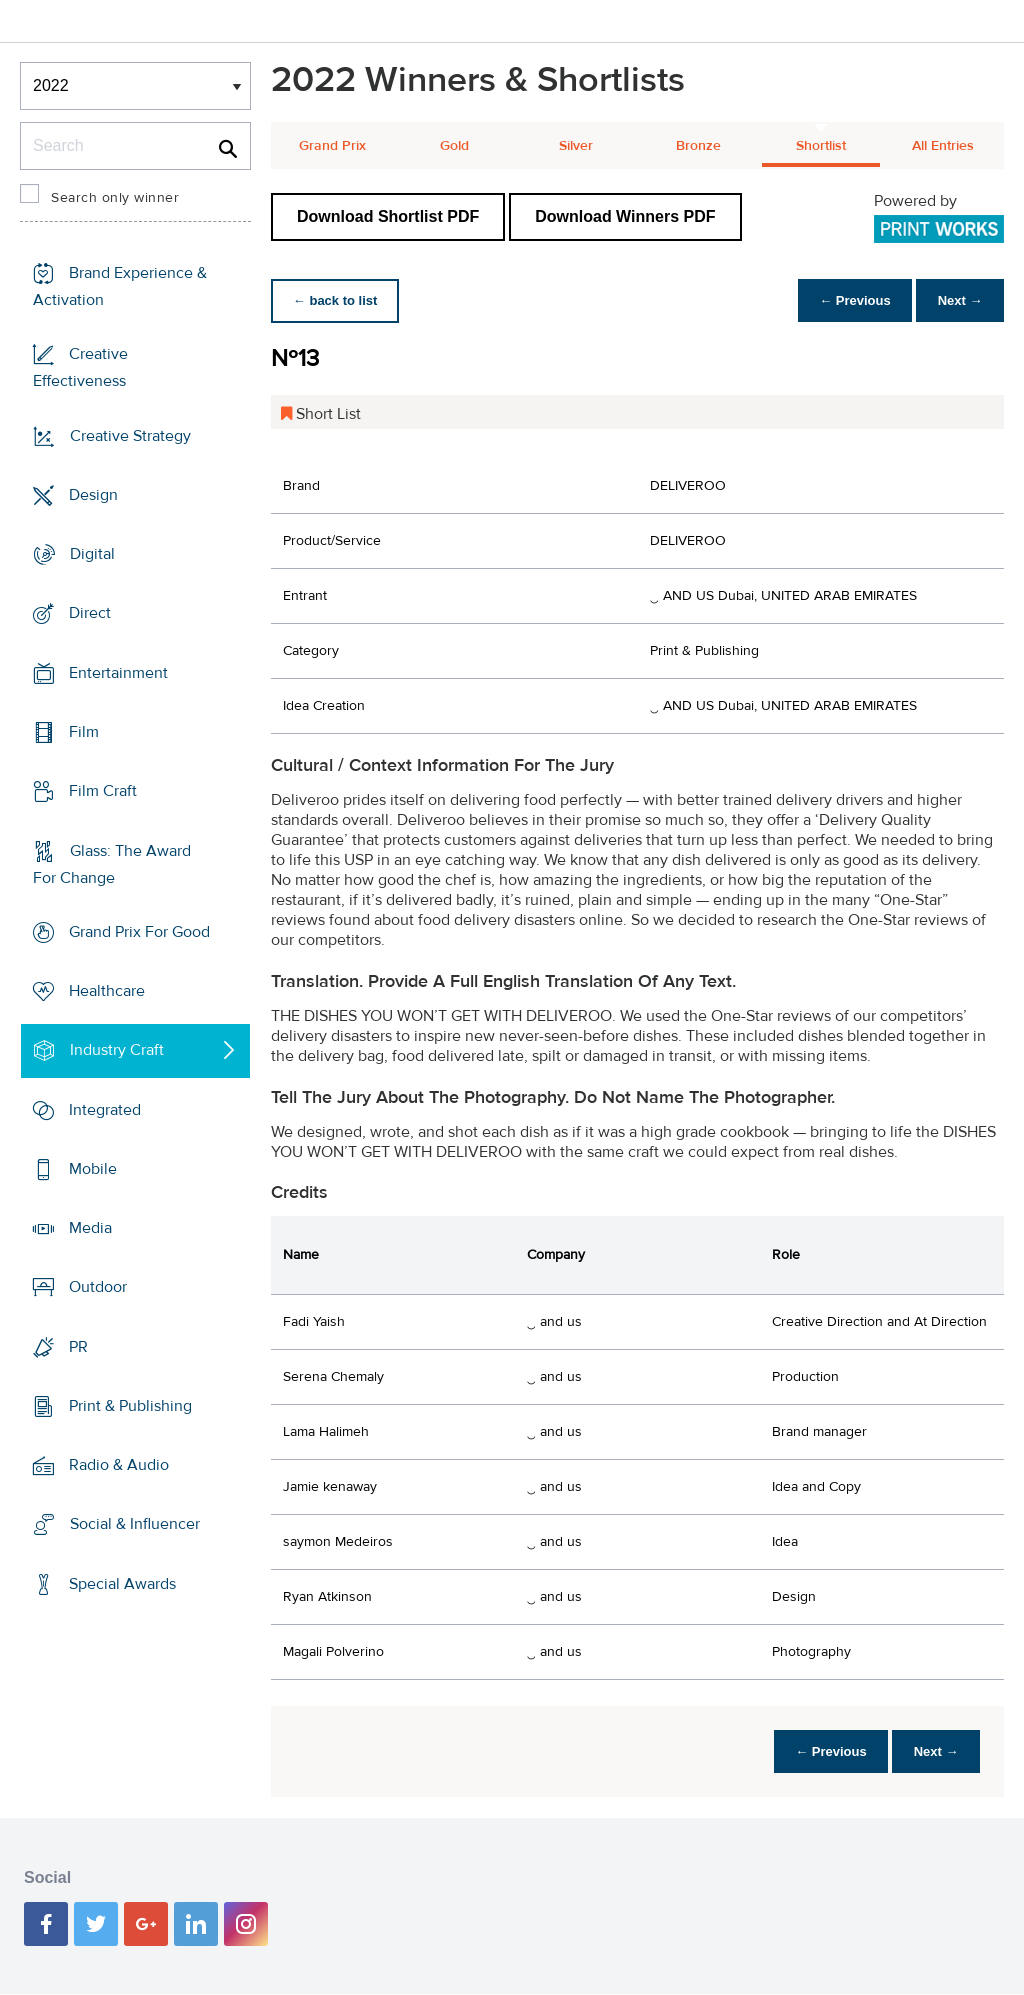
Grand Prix (332, 146)
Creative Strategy (130, 436)
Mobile (93, 1169)
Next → (957, 300)
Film (84, 732)
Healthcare (107, 991)
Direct (90, 613)
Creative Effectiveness (80, 367)
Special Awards (122, 1584)
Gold (454, 146)
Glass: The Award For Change (112, 863)
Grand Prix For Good (139, 932)
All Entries (943, 146)
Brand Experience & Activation (120, 286)
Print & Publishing (130, 1406)
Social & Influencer (135, 1524)
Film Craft (103, 791)
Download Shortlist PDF (388, 216)
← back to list (337, 300)
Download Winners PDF (625, 216)
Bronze (698, 146)
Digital (92, 554)
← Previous (848, 300)
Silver (576, 146)
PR (78, 1347)
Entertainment (118, 673)
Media (90, 1228)
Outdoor (98, 1287)
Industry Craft (117, 1050)
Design (93, 495)
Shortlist (821, 146)
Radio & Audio (119, 1465)
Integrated (105, 1109)
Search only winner (115, 198)
